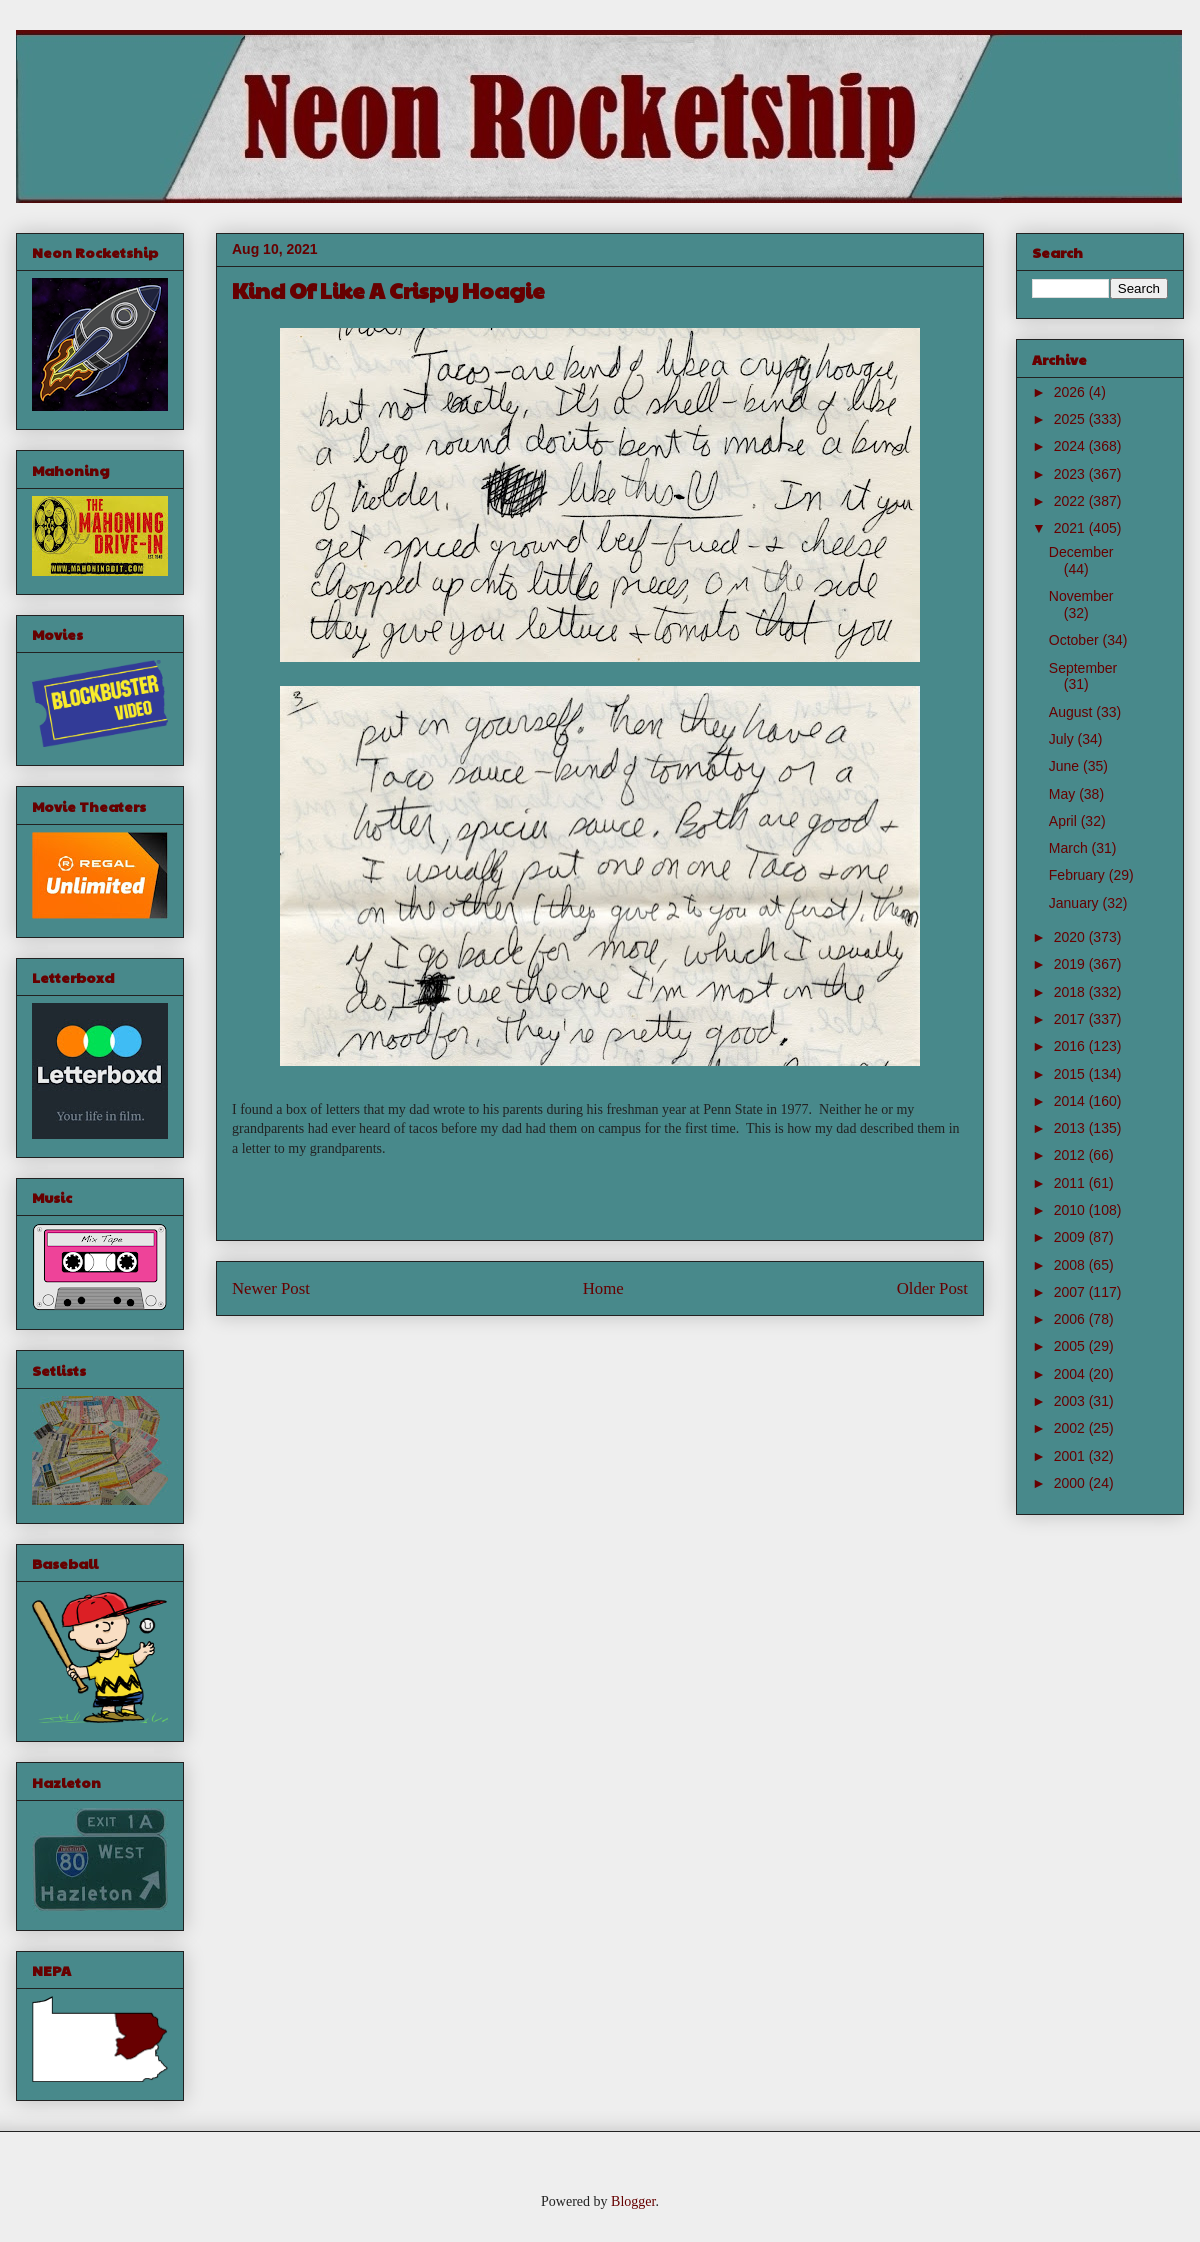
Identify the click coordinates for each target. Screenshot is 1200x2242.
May (1064, 794)
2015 (1071, 1074)
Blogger (633, 2201)
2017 (1071, 1019)
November (1081, 596)
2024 (1071, 446)
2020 (1071, 937)
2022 (1071, 501)
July (1063, 739)
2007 (1071, 1292)
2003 (1071, 1401)
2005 (1071, 1346)
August (1072, 712)
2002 (1071, 1428)
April (1065, 821)
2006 (1071, 1319)
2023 (1071, 474)
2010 (1071, 1210)
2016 (1071, 1046)
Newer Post (271, 1288)
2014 (1071, 1101)
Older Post (932, 1288)
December (1081, 552)
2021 (1071, 528)
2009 (1071, 1237)
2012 (1071, 1155)
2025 (1071, 419)
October (1076, 640)
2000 (1071, 1483)
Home (603, 1288)
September (1083, 668)
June (1066, 766)
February (1079, 875)
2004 (1071, 1374)
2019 (1071, 964)
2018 (1071, 992)
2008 (1071, 1265)
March (1070, 848)
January (1076, 903)
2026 (1071, 392)
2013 (1071, 1128)
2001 (1071, 1456)
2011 (1071, 1183)
